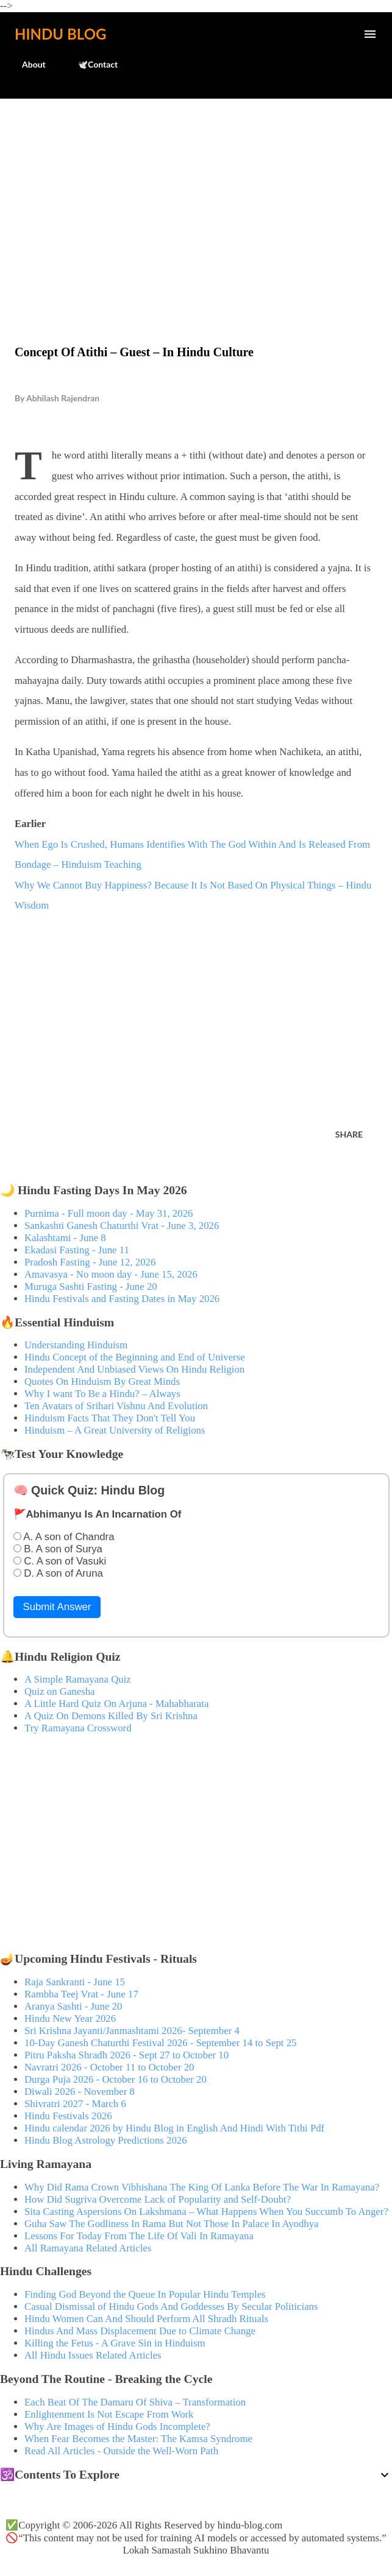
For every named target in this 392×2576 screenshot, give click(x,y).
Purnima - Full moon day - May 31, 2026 (108, 1213)
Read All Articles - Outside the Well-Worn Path (121, 2451)
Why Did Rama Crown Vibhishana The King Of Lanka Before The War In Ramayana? (201, 2187)
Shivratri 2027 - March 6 (75, 2104)
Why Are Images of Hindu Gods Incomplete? (117, 2426)
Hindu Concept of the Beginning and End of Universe (134, 1357)
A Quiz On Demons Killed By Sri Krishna (111, 1716)
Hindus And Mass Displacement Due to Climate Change (139, 2331)
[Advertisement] (196, 196)
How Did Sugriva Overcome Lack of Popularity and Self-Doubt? (157, 2199)
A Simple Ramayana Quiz (77, 1679)
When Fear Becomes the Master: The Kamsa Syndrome (138, 2438)
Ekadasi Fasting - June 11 (76, 1250)
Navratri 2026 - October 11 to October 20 (109, 2067)
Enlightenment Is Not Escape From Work (109, 2414)
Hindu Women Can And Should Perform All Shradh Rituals (146, 2318)
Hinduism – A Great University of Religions (114, 1430)
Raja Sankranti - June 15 (74, 1982)
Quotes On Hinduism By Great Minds (102, 1381)
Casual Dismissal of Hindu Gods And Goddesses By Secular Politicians (171, 2306)
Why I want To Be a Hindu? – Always (102, 1393)
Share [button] (349, 1134)
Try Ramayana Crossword (78, 1728)
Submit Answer (57, 1607)
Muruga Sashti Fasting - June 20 (90, 1286)
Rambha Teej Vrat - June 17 (81, 1994)
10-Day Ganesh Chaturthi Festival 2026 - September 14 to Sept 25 (160, 2043)
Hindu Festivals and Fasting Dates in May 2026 (121, 1298)
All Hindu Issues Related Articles (93, 2355)
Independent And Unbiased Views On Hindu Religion (134, 1369)
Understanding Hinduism (75, 1345)
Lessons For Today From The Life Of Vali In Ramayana (139, 2236)
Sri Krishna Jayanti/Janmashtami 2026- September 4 (132, 2030)
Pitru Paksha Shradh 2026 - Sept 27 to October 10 (126, 2055)
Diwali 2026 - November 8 (79, 2091)
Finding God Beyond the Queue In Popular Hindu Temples (145, 2294)
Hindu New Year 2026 (70, 2018)
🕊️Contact (90, 64)
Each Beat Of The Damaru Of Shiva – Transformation (135, 2402)
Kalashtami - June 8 (65, 1238)
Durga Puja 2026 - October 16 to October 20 (115, 2079)
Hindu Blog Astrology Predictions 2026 (105, 2140)
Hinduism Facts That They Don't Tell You (109, 1418)
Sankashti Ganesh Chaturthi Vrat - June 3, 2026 (121, 1225)
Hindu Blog (60, 34)
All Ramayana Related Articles (87, 2248)
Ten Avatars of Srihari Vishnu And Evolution (116, 1406)
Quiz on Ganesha (59, 1691)
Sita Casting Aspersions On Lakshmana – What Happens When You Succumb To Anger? (206, 2211)
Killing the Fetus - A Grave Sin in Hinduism (114, 2343)
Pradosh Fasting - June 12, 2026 (89, 1262)
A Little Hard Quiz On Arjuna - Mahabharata (116, 1703)
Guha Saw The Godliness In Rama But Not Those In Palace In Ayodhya (171, 2223)
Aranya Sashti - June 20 (73, 2006)
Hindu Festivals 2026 (68, 2116)
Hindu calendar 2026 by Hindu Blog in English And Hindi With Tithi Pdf (174, 2128)
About (26, 64)
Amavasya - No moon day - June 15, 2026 (111, 1274)
